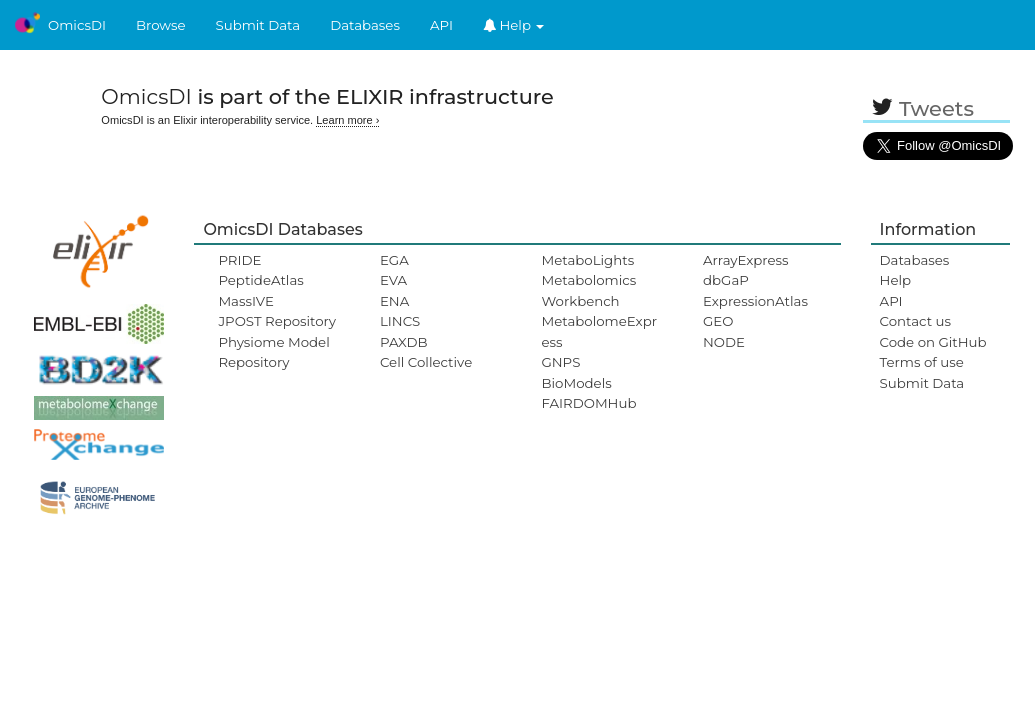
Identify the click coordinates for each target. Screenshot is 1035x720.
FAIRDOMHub (588, 403)
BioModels (576, 383)
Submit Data (258, 25)
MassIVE (245, 301)
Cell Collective (426, 362)
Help (514, 25)
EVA (393, 280)
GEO (718, 321)
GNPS (560, 362)
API (441, 25)
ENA (394, 301)
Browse (161, 25)
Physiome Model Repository (273, 352)
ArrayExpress (746, 260)
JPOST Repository (277, 321)
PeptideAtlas (260, 280)
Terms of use (922, 362)
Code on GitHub (933, 342)
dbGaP (726, 280)
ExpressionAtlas (755, 301)
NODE (724, 342)
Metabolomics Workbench (588, 290)
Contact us (915, 321)
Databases (365, 25)
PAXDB (404, 342)
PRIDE (239, 260)
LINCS (400, 321)
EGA (394, 260)
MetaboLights (587, 260)
